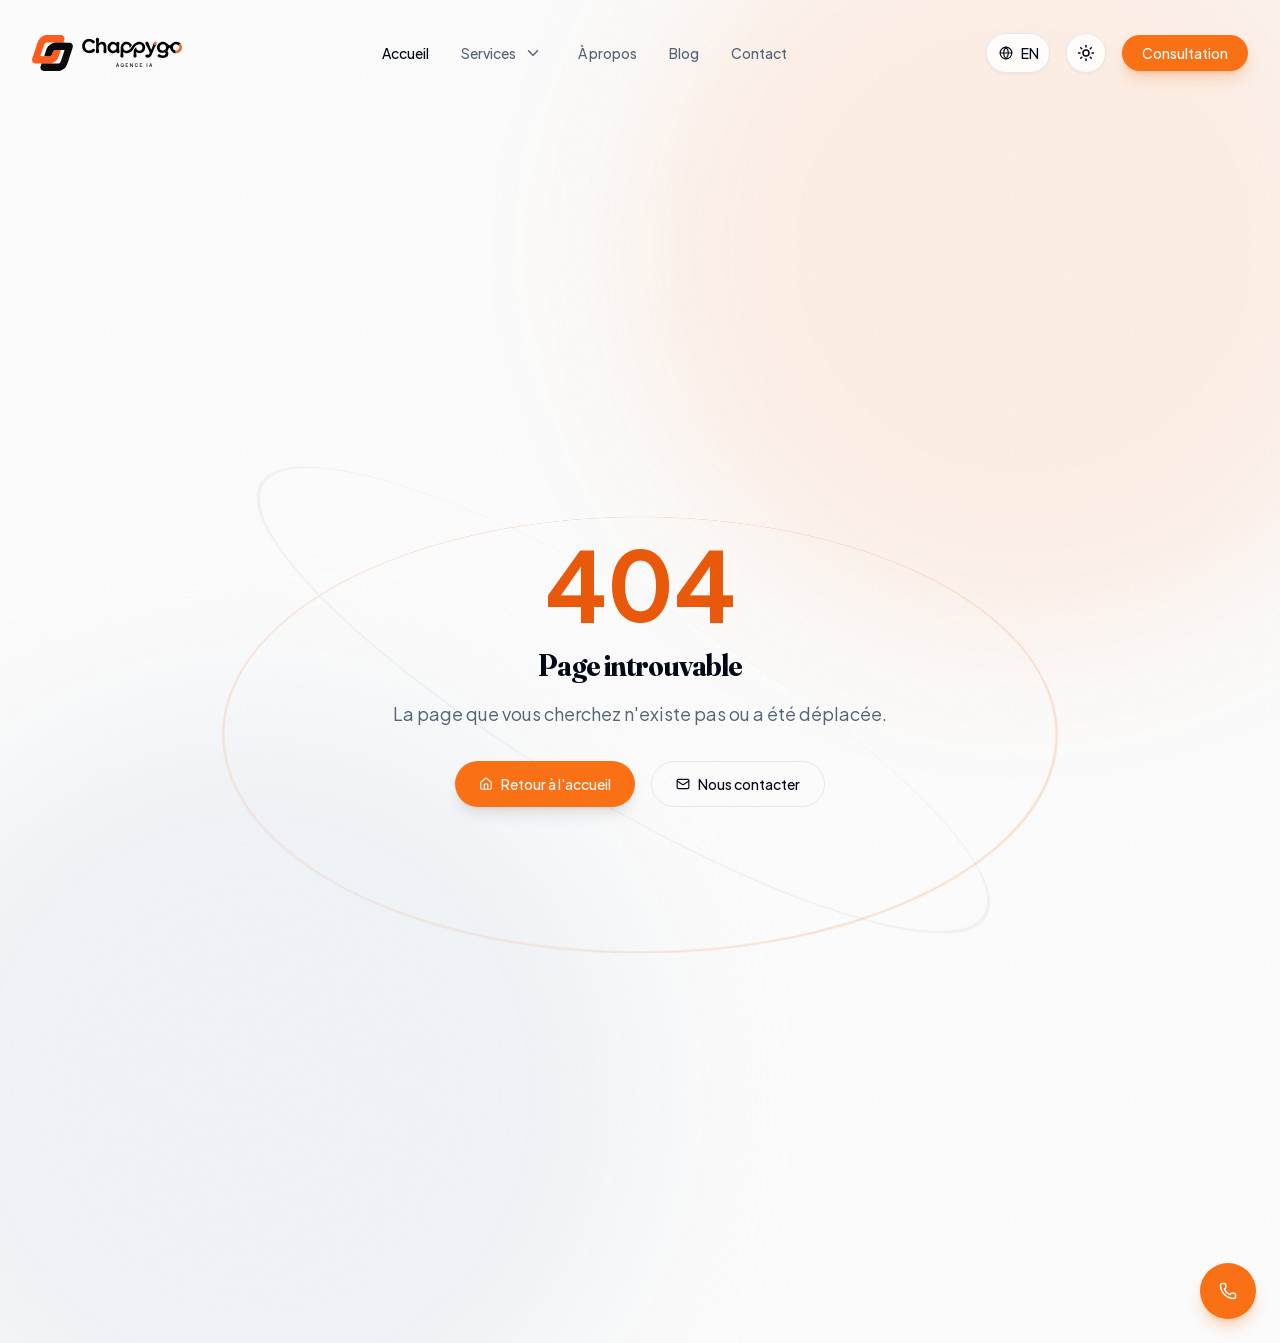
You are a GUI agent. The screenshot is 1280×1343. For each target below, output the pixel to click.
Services (488, 53)
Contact (759, 53)
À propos (607, 53)
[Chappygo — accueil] (107, 53)
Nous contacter (738, 784)
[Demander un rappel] (1228, 1291)
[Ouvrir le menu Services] (533, 53)
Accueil (405, 53)
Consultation (1185, 53)
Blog (684, 53)
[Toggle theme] (1086, 53)
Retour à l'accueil (545, 784)
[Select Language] (1018, 53)
